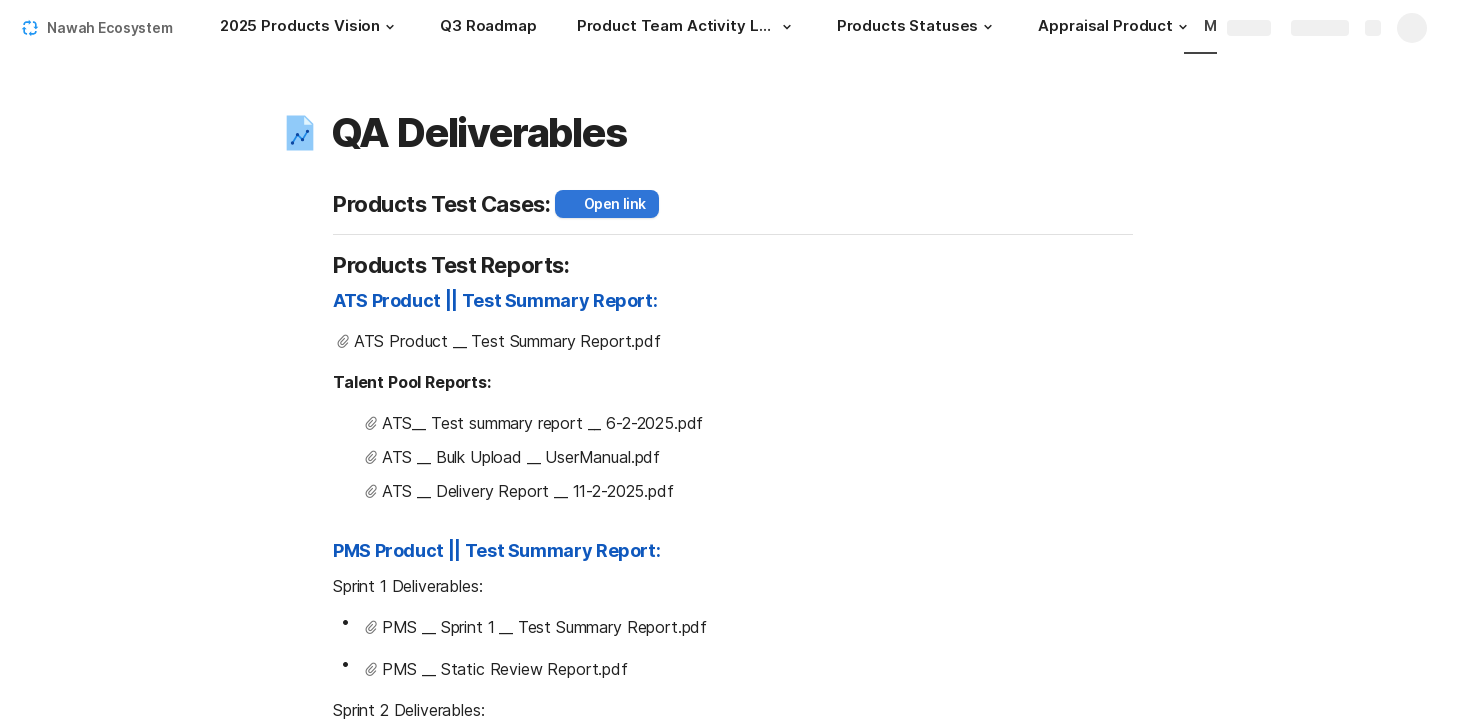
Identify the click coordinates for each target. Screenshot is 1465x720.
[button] (390, 27)
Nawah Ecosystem (110, 27)
